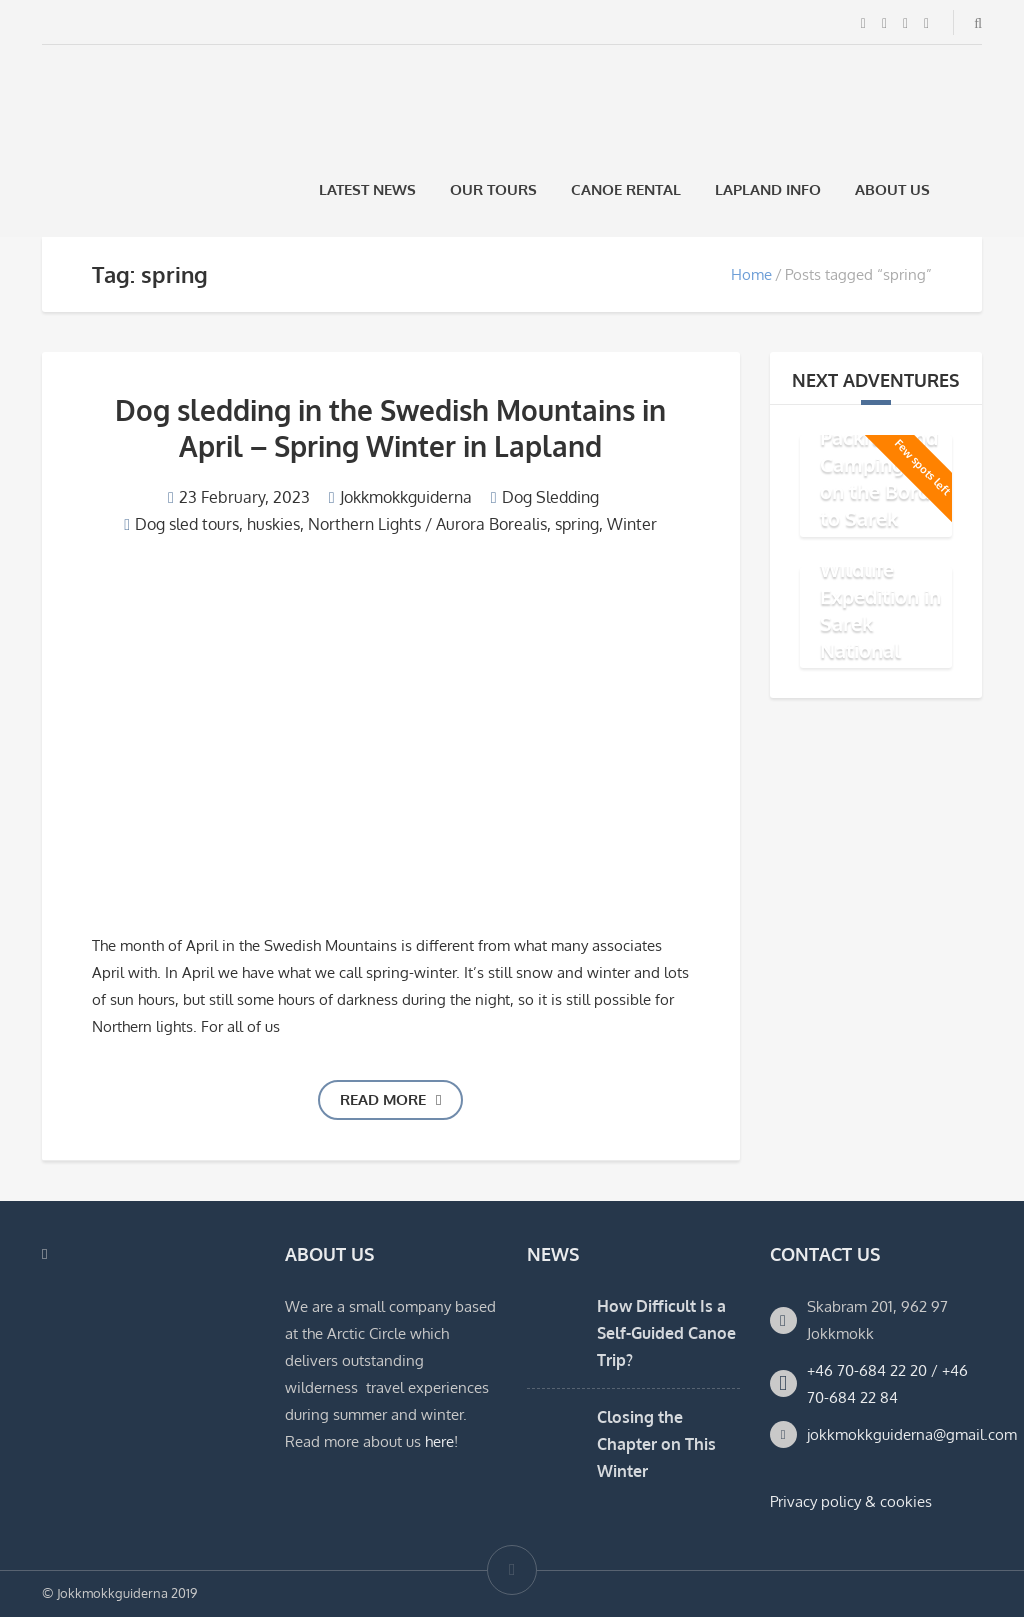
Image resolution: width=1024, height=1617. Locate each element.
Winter (632, 524)
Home (751, 274)
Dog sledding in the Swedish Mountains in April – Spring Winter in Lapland (390, 428)
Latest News (367, 189)
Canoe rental (626, 189)
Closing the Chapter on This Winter (656, 1444)
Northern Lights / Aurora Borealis (427, 524)
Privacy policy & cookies (851, 1501)
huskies (273, 524)
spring (577, 524)
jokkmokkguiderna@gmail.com (912, 1434)
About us (892, 189)
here (439, 1441)
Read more (390, 1099)
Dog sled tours (187, 524)
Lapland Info (768, 189)
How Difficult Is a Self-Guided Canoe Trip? (666, 1333)
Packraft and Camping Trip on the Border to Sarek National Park (884, 490)
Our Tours (493, 189)
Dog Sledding (550, 497)
